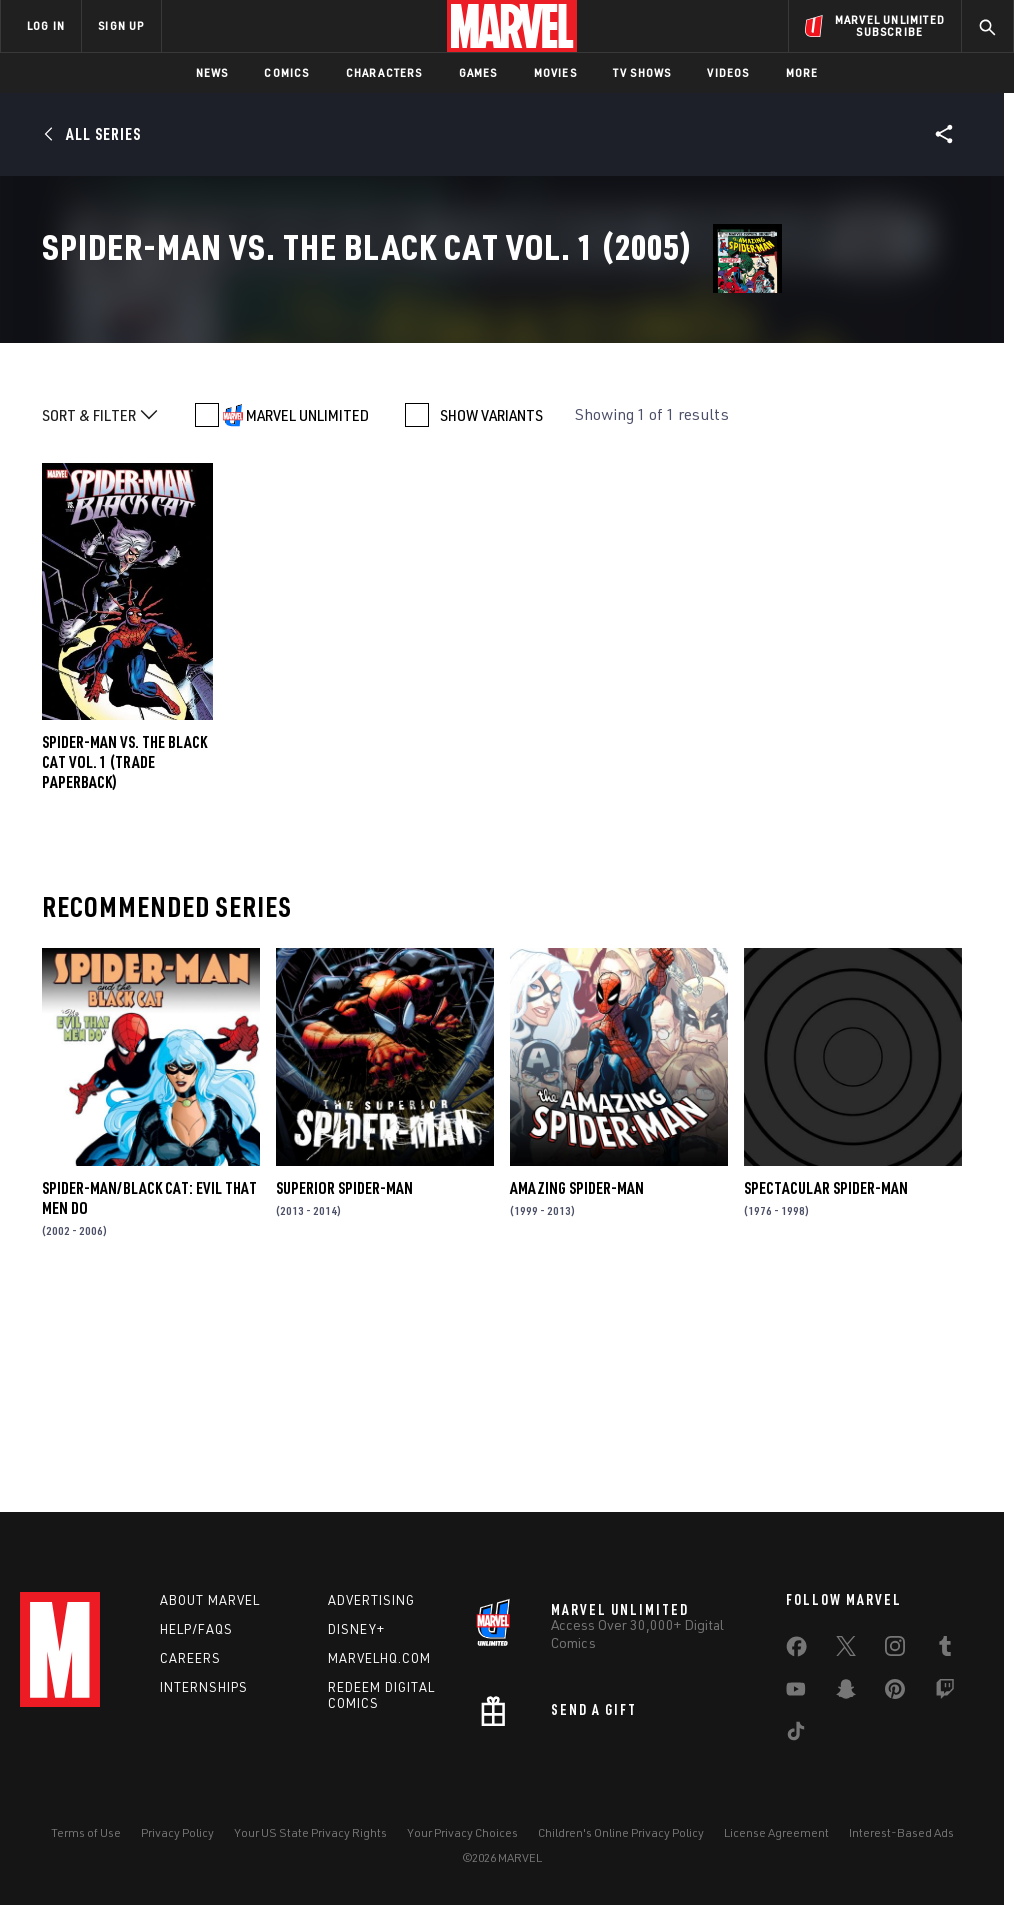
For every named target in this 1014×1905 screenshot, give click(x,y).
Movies (555, 72)
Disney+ (356, 1629)
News (212, 72)
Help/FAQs (196, 1629)
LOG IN (46, 25)
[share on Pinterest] (895, 1693)
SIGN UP (121, 25)
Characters (384, 72)
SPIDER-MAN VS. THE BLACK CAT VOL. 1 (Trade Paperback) (124, 963)
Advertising (371, 1600)
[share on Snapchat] (846, 1693)
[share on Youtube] (796, 1693)
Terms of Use (86, 1832)
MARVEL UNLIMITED (307, 616)
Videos (728, 72)
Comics (286, 72)
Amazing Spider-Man (577, 1389)
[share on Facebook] (796, 1651)
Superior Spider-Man (344, 1389)
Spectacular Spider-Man (826, 1389)
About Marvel (210, 1600)
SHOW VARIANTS (491, 616)
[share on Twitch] (945, 1693)
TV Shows (642, 72)
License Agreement (776, 1832)
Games (478, 72)
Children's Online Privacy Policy (621, 1832)
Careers (190, 1658)
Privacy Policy (177, 1832)
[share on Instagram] (895, 1650)
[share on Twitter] (846, 1650)
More (802, 72)
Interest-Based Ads (901, 1832)
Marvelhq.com (379, 1658)
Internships (204, 1687)
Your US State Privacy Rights (310, 1832)
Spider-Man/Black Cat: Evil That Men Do (149, 1399)
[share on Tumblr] (945, 1650)
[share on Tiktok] (796, 1735)
